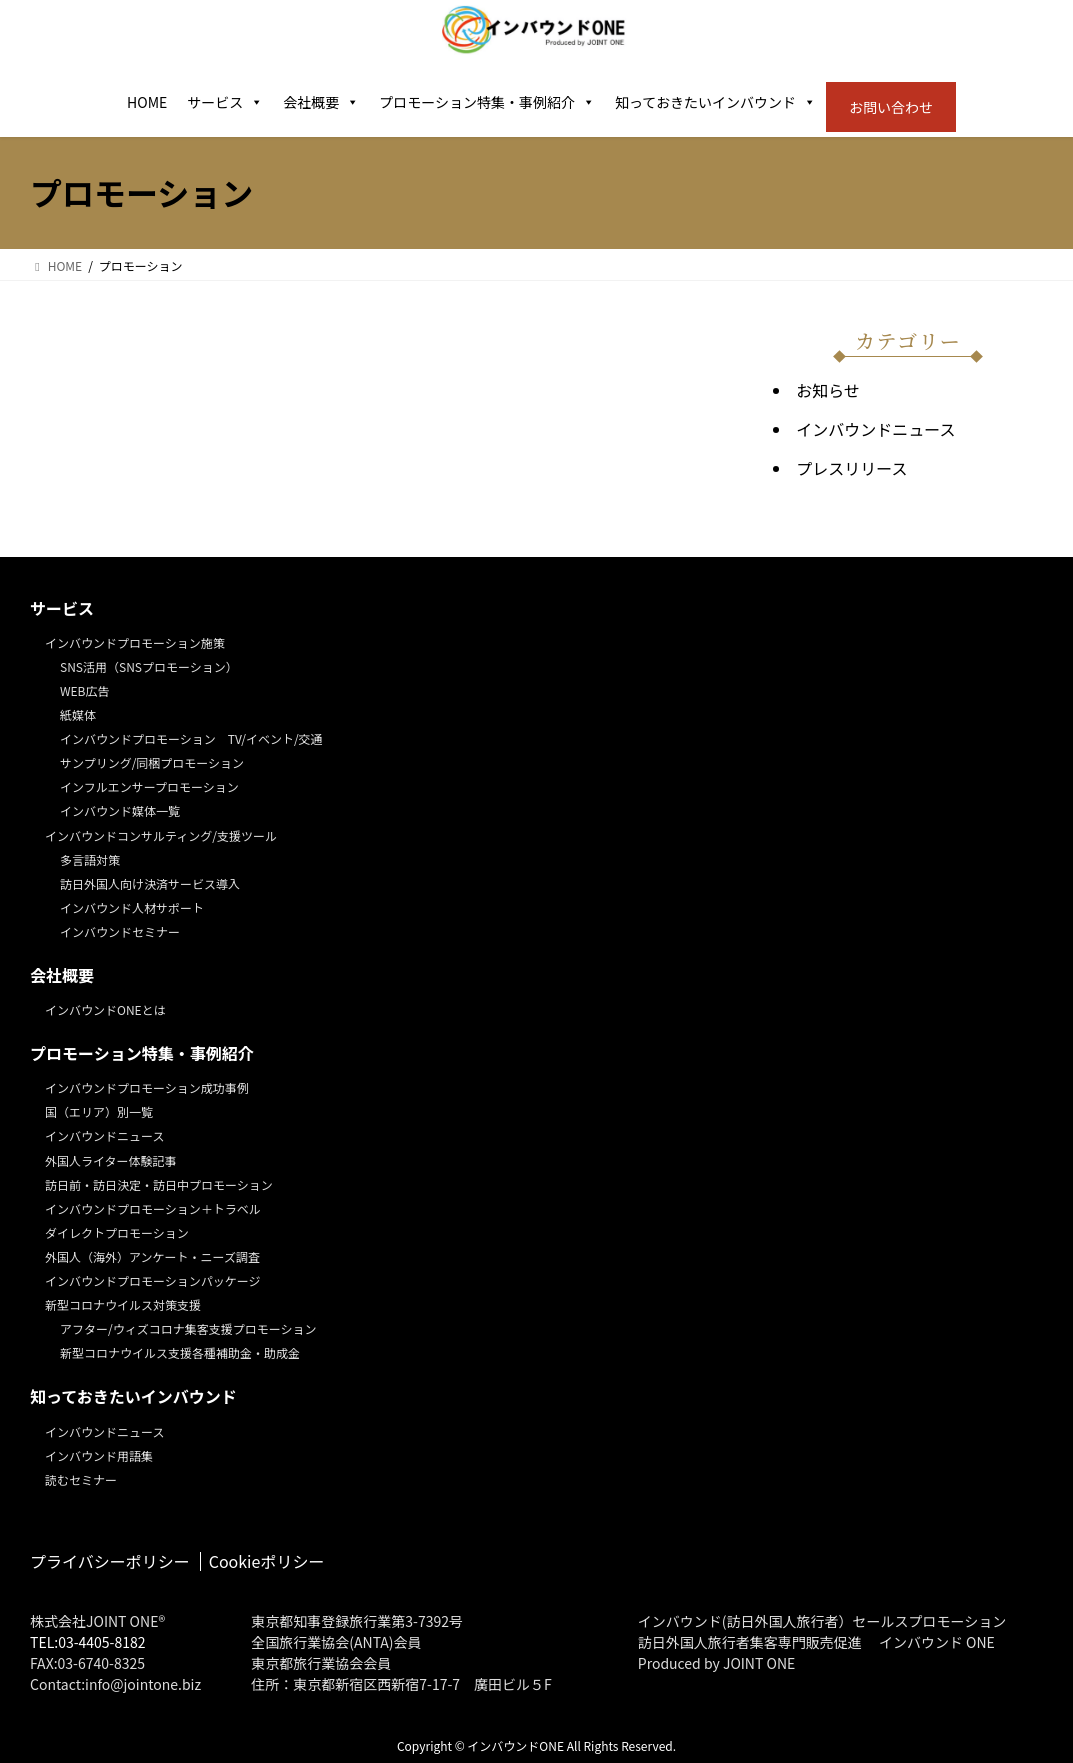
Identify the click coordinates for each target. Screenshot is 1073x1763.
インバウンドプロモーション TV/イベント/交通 (191, 738)
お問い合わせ (891, 107)
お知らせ (828, 390)
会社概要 (321, 102)
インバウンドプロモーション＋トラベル (153, 1208)
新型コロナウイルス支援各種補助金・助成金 (180, 1352)
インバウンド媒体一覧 (120, 810)
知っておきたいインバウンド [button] (715, 102)
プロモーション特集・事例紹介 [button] (487, 102)
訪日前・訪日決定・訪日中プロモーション (159, 1184)
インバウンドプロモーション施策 (135, 642)
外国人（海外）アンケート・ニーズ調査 (152, 1256)
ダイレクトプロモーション (117, 1232)
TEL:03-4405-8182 (88, 1642)
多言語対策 (90, 859)
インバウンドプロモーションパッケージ (153, 1280)
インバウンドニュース (875, 429)
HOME (147, 102)
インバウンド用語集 (99, 1455)
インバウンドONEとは (105, 1009)
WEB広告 (85, 690)
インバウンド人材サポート (132, 907)
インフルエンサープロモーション (149, 786)
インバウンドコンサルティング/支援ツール (161, 835)
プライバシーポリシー (110, 1561)
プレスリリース (851, 468)
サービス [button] (225, 102)
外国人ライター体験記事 (111, 1160)
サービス (62, 608)
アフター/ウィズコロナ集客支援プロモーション (188, 1328)
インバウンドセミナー (120, 931)
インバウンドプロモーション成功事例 (147, 1087)
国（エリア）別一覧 (99, 1111)
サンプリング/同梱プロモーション (152, 762)
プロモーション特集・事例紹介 (142, 1053)
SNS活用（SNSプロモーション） (149, 666)
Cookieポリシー (267, 1561)
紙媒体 (78, 714)
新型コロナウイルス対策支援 (123, 1304)
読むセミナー (81, 1479)
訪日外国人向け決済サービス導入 (150, 883)
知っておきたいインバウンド (133, 1396)
